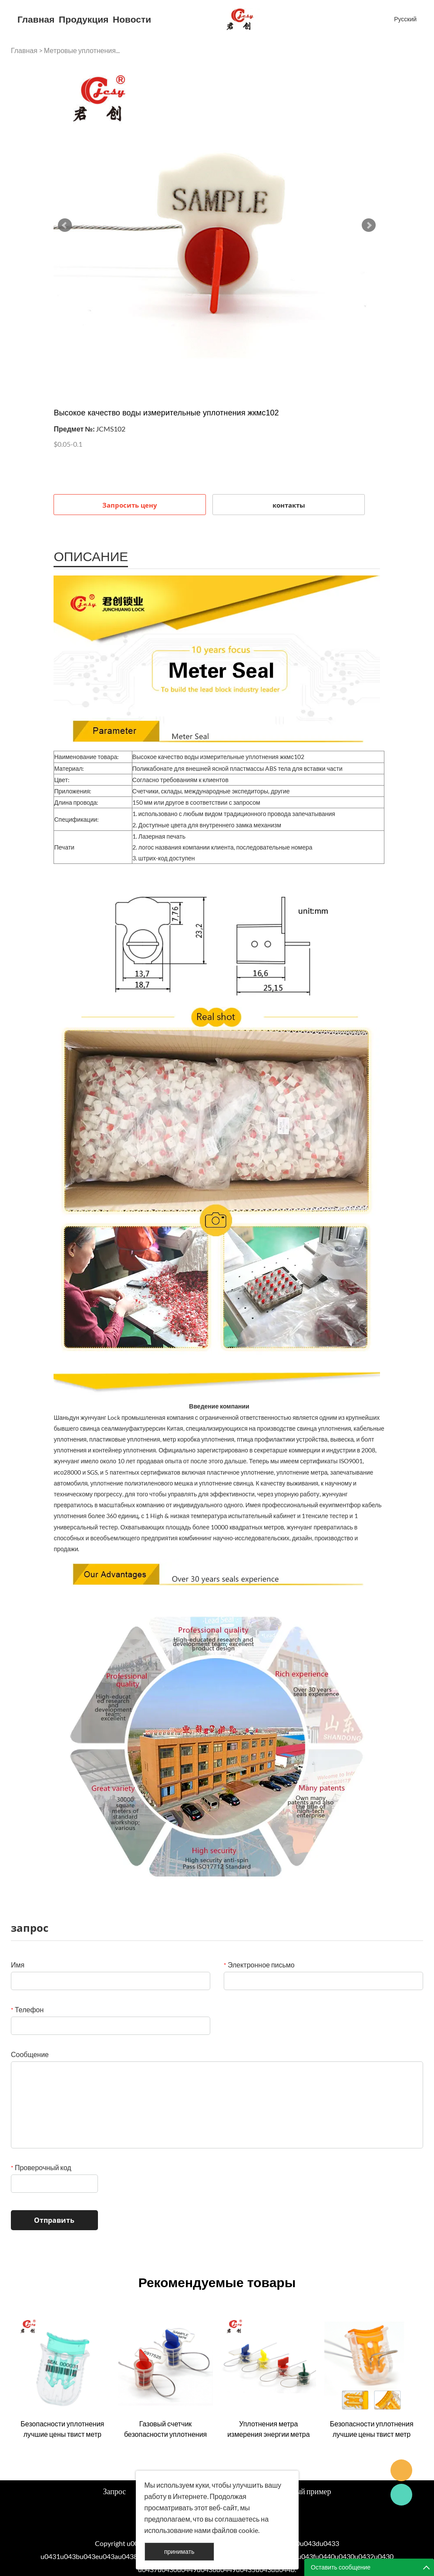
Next (369, 225)
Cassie (401, 2495)
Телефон (27, 2009)
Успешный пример (300, 2491)
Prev (65, 225)
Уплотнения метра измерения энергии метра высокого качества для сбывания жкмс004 (268, 2429)
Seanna (401, 2470)
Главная (35, 18)
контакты (289, 505)
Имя (17, 1964)
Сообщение (30, 2054)
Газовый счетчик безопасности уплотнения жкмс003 (165, 2429)
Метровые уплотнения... (82, 50)
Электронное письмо (259, 1964)
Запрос (114, 2491)
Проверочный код (41, 2167)
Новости (132, 18)
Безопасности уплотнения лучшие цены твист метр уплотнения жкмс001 (62, 2429)
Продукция (83, 18)
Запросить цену (129, 505)
